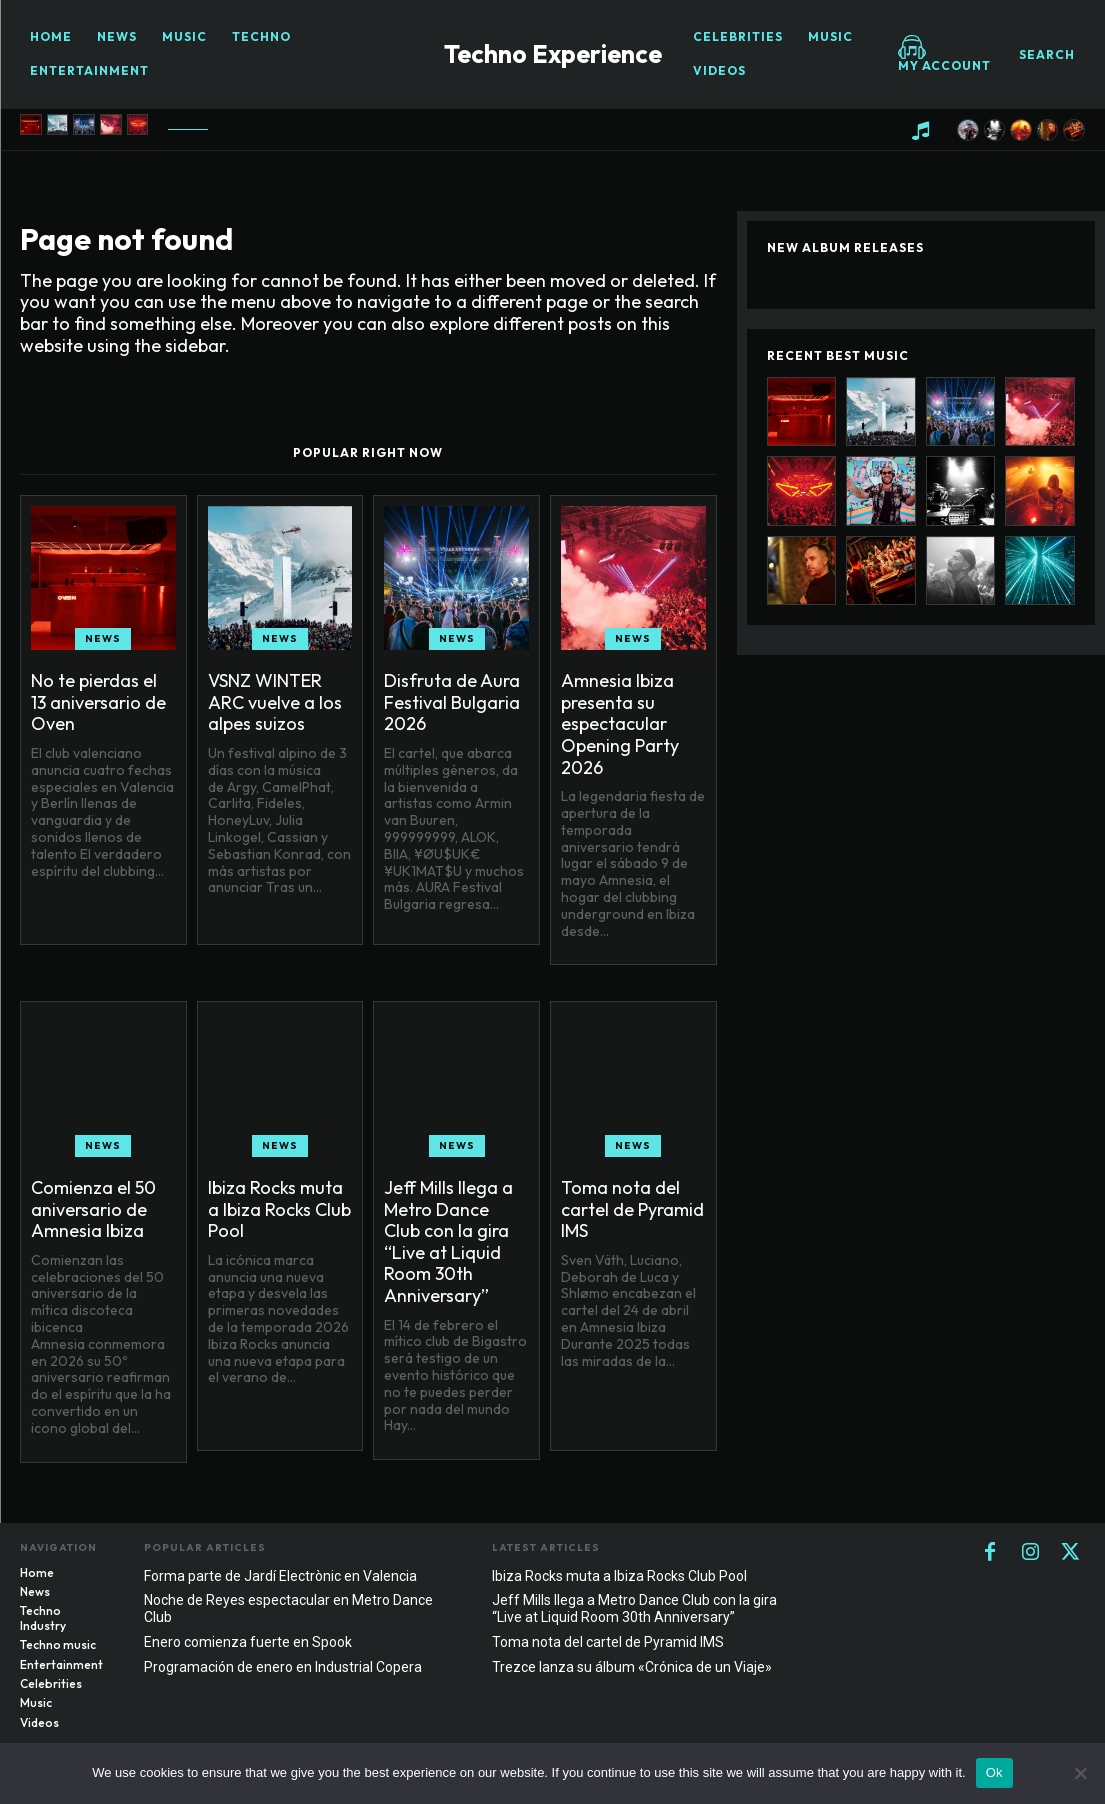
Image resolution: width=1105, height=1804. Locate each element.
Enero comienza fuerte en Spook (248, 1642)
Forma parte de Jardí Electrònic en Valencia (280, 1576)
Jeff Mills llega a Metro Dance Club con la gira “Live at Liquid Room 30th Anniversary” (448, 1241)
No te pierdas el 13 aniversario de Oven (98, 702)
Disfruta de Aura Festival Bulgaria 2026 (452, 702)
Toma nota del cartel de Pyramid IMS (632, 1209)
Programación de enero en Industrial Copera (283, 1667)
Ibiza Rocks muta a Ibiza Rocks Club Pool (279, 1209)
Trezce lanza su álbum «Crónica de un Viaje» (632, 1667)
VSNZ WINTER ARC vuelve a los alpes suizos (275, 702)
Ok (994, 1772)
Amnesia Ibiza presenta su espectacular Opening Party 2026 (620, 723)
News (103, 638)
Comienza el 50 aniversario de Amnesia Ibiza (93, 1209)
